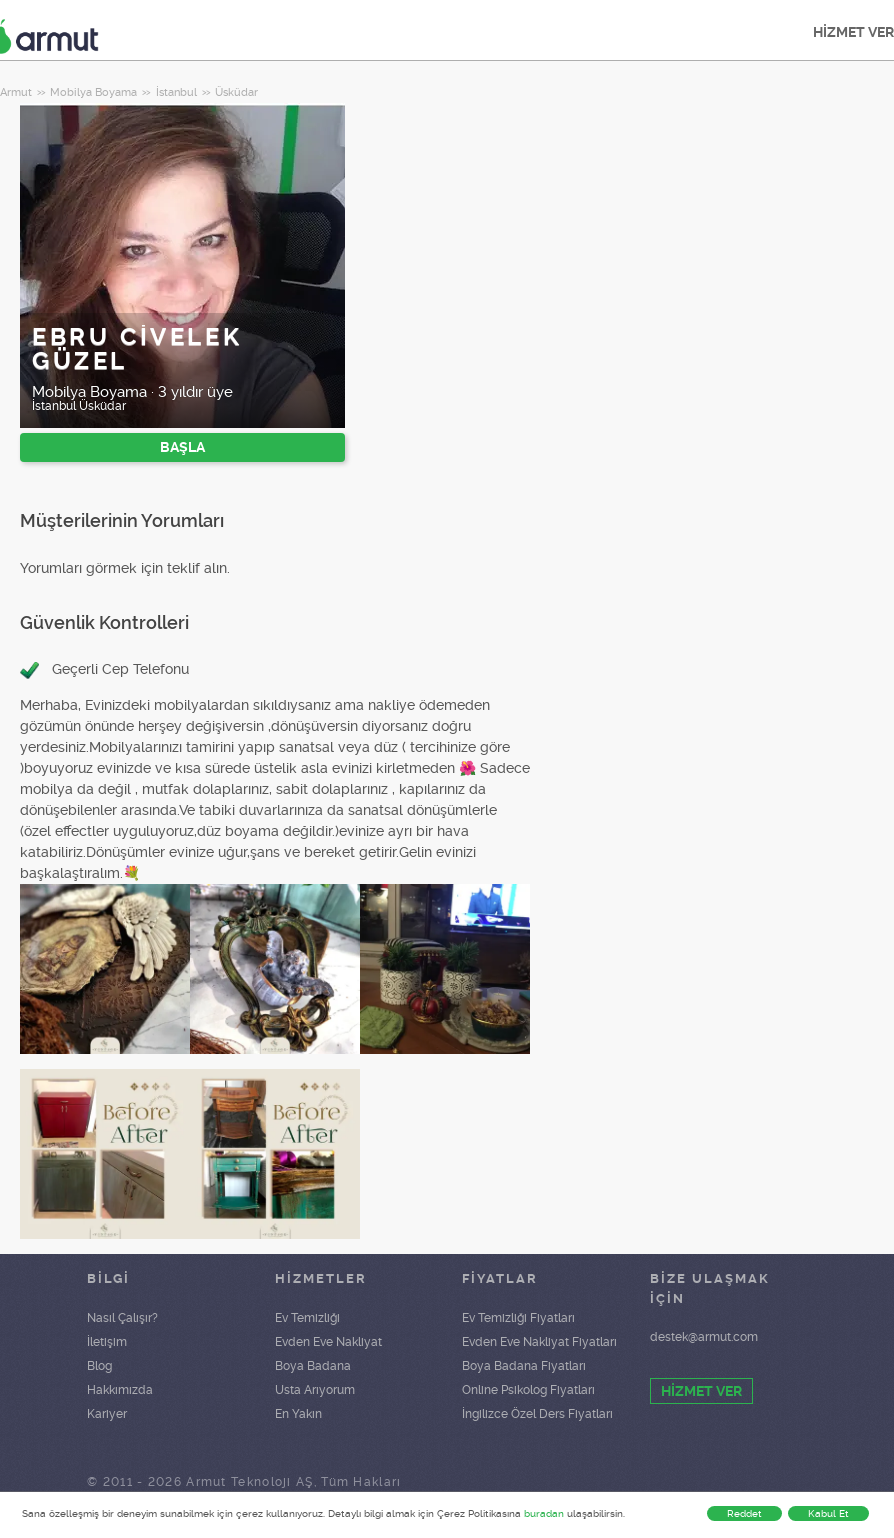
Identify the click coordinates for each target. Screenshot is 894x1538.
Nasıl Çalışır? (122, 1318)
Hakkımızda (120, 1390)
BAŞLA (182, 447)
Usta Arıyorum (315, 1390)
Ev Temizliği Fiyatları (518, 1318)
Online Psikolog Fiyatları (528, 1390)
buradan (544, 1513)
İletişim (107, 1342)
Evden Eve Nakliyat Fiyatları (539, 1342)
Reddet (744, 1513)
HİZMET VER (701, 1391)
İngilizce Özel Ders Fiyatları (537, 1414)
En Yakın (298, 1414)
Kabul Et (828, 1513)
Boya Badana (313, 1366)
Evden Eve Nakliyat (328, 1342)
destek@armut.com (704, 1337)
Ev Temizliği (307, 1318)
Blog (99, 1366)
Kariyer (107, 1414)
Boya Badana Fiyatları (524, 1366)
